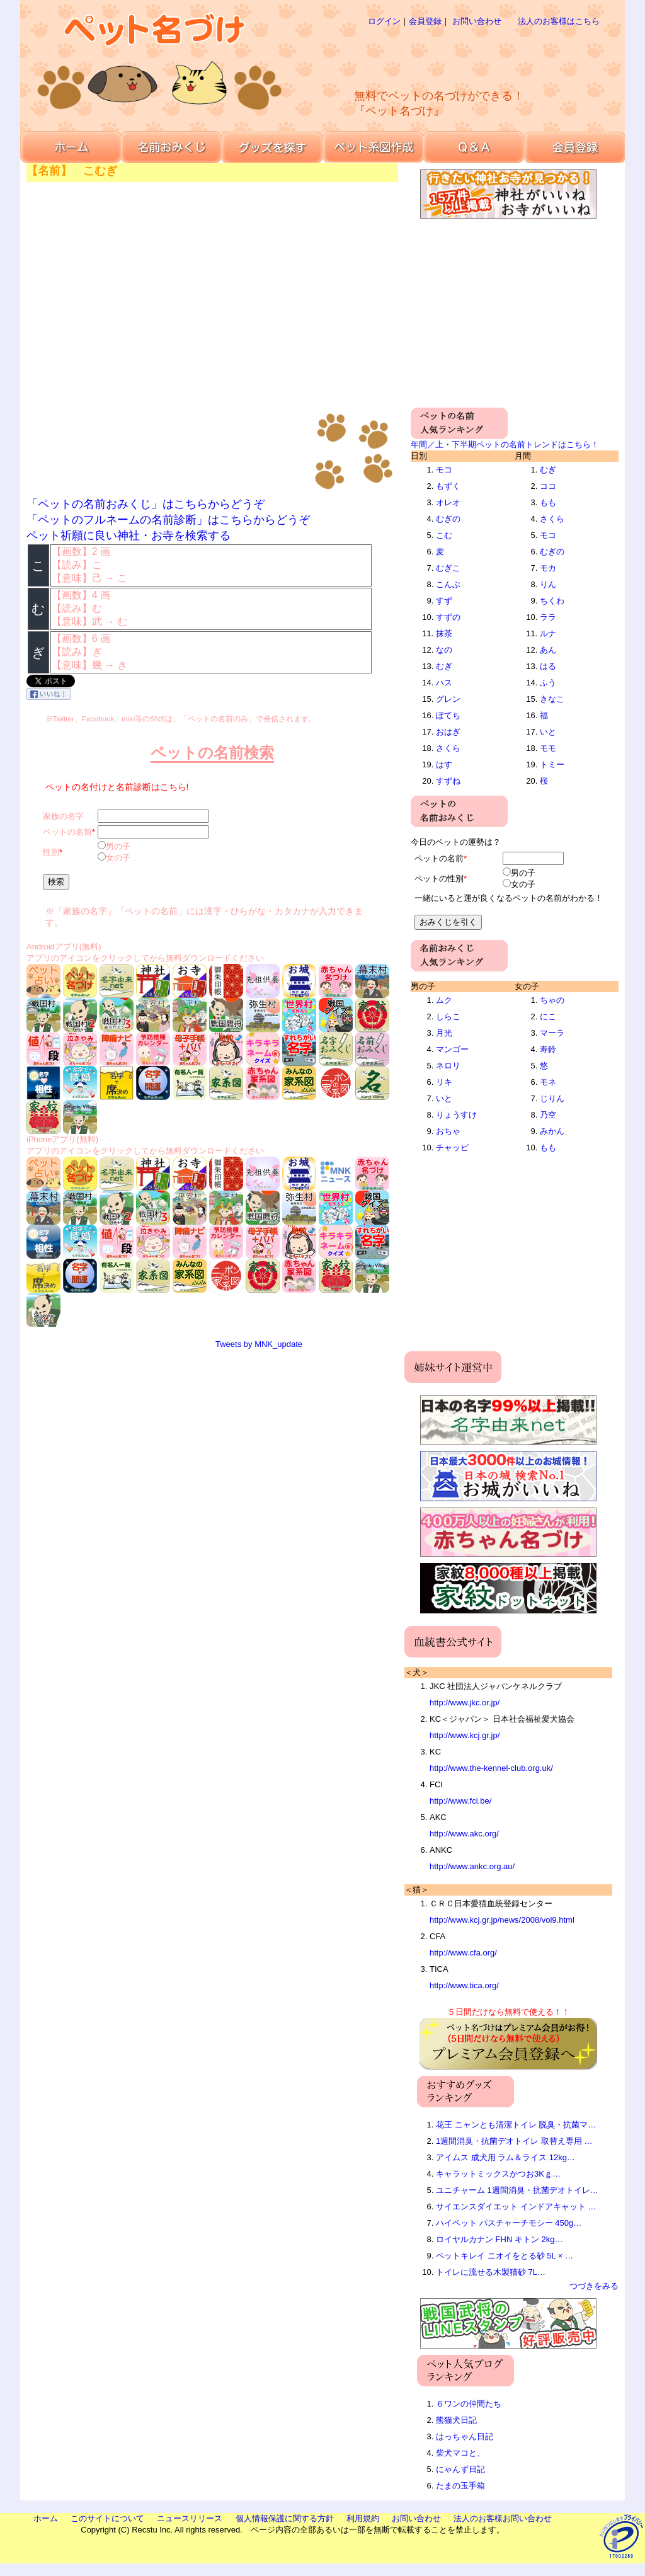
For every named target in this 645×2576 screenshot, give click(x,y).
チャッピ (452, 1147)
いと (548, 731)
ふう (548, 682)
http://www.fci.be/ (460, 1801)
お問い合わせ (476, 21)
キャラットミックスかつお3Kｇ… (498, 2173)
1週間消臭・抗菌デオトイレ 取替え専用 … (514, 2141)
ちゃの (552, 1000)
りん (548, 584)
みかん (552, 1131)
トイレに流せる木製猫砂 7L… (490, 2272)
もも (548, 502)
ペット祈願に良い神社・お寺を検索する (128, 535)
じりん (552, 1098)
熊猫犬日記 (456, 2420)
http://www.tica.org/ (464, 1985)
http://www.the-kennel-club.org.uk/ (491, 1768)
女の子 (118, 857)
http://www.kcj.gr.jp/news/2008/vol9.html (502, 1920)
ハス (444, 682)
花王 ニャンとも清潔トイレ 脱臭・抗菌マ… (516, 2124)
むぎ (444, 666)
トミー (552, 764)
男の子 (118, 846)
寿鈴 (548, 1049)
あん (548, 650)
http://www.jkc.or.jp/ (464, 1702)
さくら (448, 748)
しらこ (448, 1016)
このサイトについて (107, 2518)
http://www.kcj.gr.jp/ (464, 1735)
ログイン (384, 21)
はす (444, 764)
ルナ (548, 633)
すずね (448, 781)
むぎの (448, 519)
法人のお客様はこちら (559, 21)
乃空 (548, 1114)
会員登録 (425, 21)
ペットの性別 (439, 878)
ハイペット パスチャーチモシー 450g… (508, 2223)
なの (444, 650)
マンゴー (452, 1049)
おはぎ (448, 731)
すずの (448, 617)
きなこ (552, 699)
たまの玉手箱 (460, 2485)
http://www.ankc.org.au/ (472, 1866)
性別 (51, 852)
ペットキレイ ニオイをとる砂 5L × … (504, 2255)
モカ (548, 568)
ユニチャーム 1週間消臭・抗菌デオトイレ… (517, 2190)
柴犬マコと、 (460, 2453)
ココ (548, 486)
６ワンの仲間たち (468, 2403)
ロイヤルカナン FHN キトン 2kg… (499, 2239)
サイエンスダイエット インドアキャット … (516, 2206)
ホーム (45, 2518)
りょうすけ (456, 1114)
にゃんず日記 (460, 2469)
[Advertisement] (463, 57)
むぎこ (448, 568)
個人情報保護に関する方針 (285, 2518)
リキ (444, 1082)
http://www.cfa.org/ (463, 1952)
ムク (444, 1000)
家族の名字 (63, 816)
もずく (448, 486)
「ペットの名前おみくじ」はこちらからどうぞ (145, 504)
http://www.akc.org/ (464, 1833)
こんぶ (448, 584)
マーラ (552, 1033)
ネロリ (448, 1065)
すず (444, 600)
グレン (448, 699)
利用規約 (362, 2518)
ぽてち (448, 715)
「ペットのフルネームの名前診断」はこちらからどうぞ (168, 519)
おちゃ (448, 1131)
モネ (548, 1082)
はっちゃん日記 (464, 2436)
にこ (548, 1016)
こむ (444, 535)
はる (548, 666)
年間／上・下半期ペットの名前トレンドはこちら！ (505, 444)
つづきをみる (594, 2286)
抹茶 (444, 633)
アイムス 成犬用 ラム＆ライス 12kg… (505, 2157)
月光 (444, 1033)
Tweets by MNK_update (258, 1344)
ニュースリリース (189, 2518)
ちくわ (552, 600)
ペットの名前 (67, 832)
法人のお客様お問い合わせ (503, 2518)
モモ (548, 748)
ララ (548, 617)
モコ (444, 469)
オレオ (448, 502)
